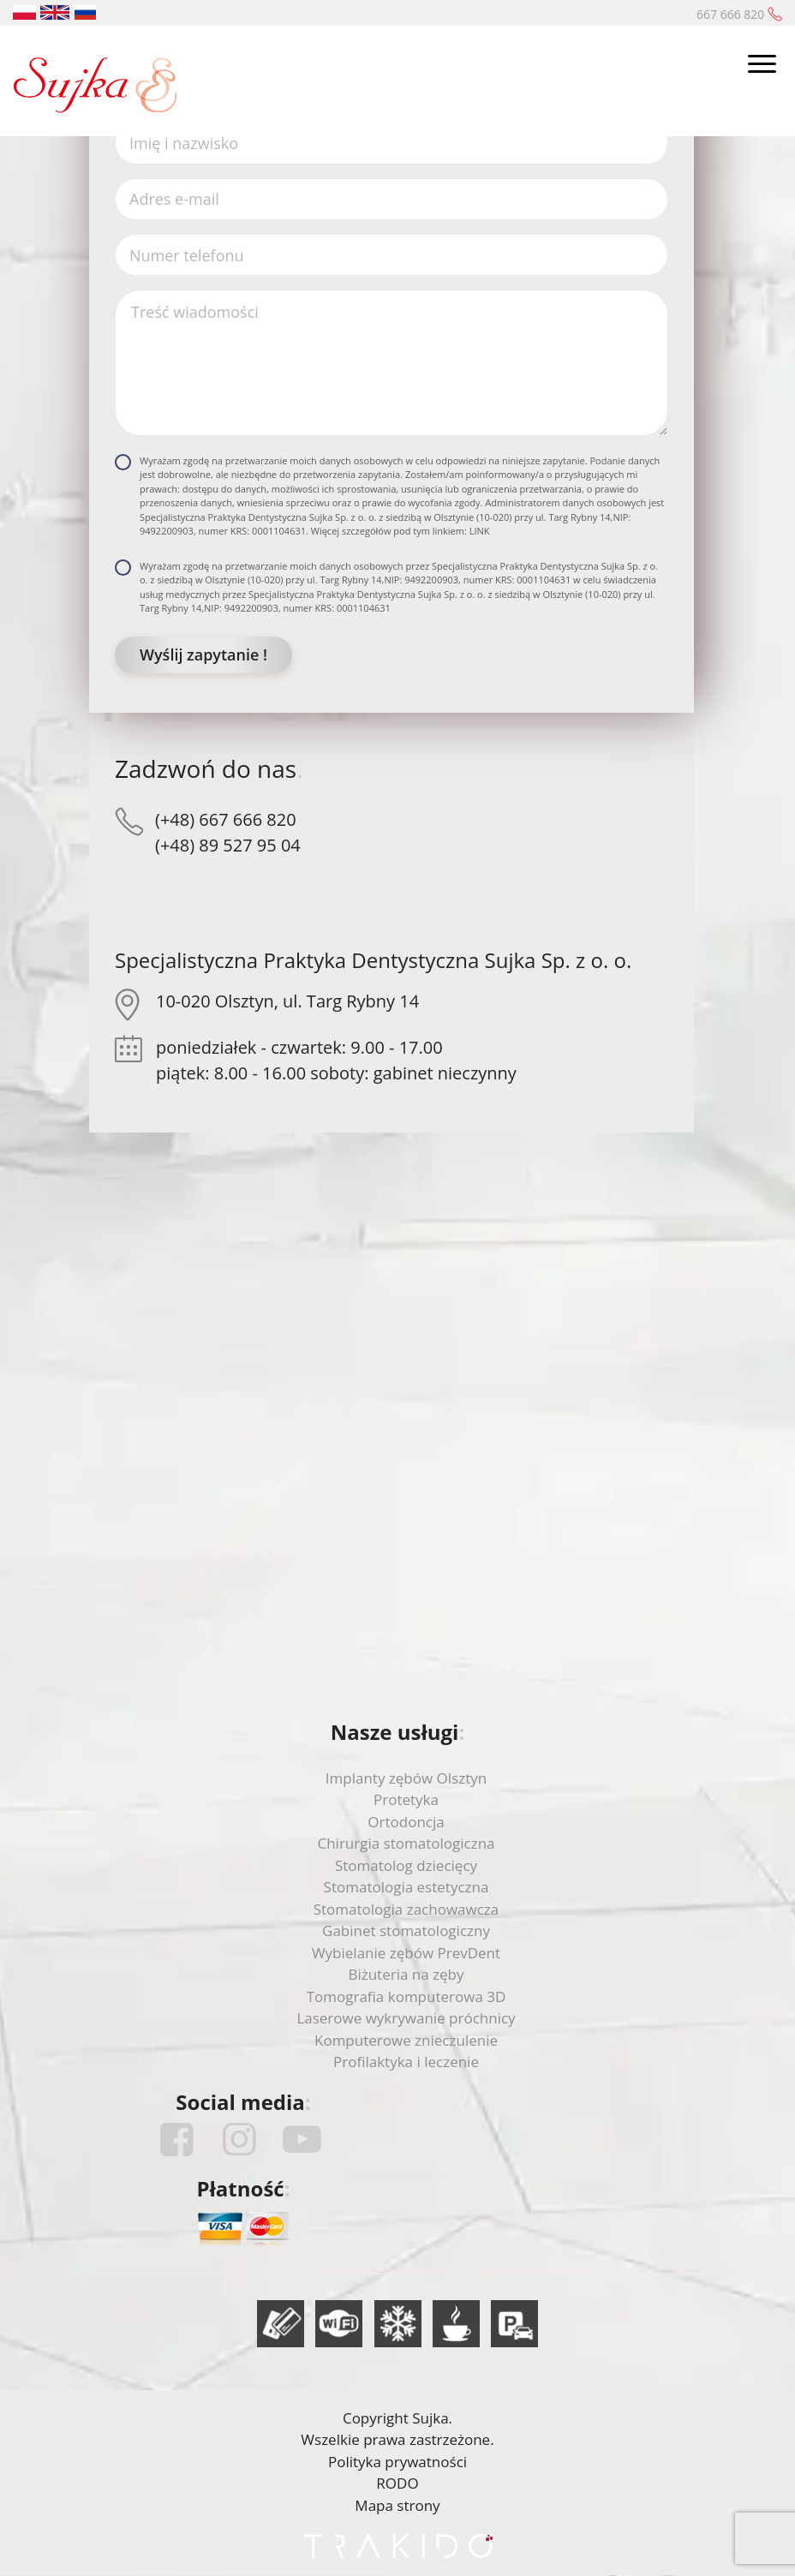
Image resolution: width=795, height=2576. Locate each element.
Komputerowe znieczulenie (406, 2040)
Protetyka (406, 1799)
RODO (397, 2483)
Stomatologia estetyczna (406, 1887)
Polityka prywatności (397, 2461)
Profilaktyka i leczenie (406, 2061)
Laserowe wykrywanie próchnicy (405, 2018)
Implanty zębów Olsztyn (406, 1778)
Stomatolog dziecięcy (406, 1865)
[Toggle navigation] (762, 66)
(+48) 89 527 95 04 (228, 845)
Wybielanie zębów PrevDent (406, 1953)
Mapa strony (397, 2505)
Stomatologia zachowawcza (406, 1909)
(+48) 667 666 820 (225, 819)
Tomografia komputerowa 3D (406, 1996)
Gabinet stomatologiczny (406, 1930)
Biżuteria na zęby (405, 1974)
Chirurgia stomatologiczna (405, 1843)
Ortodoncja (406, 1822)
